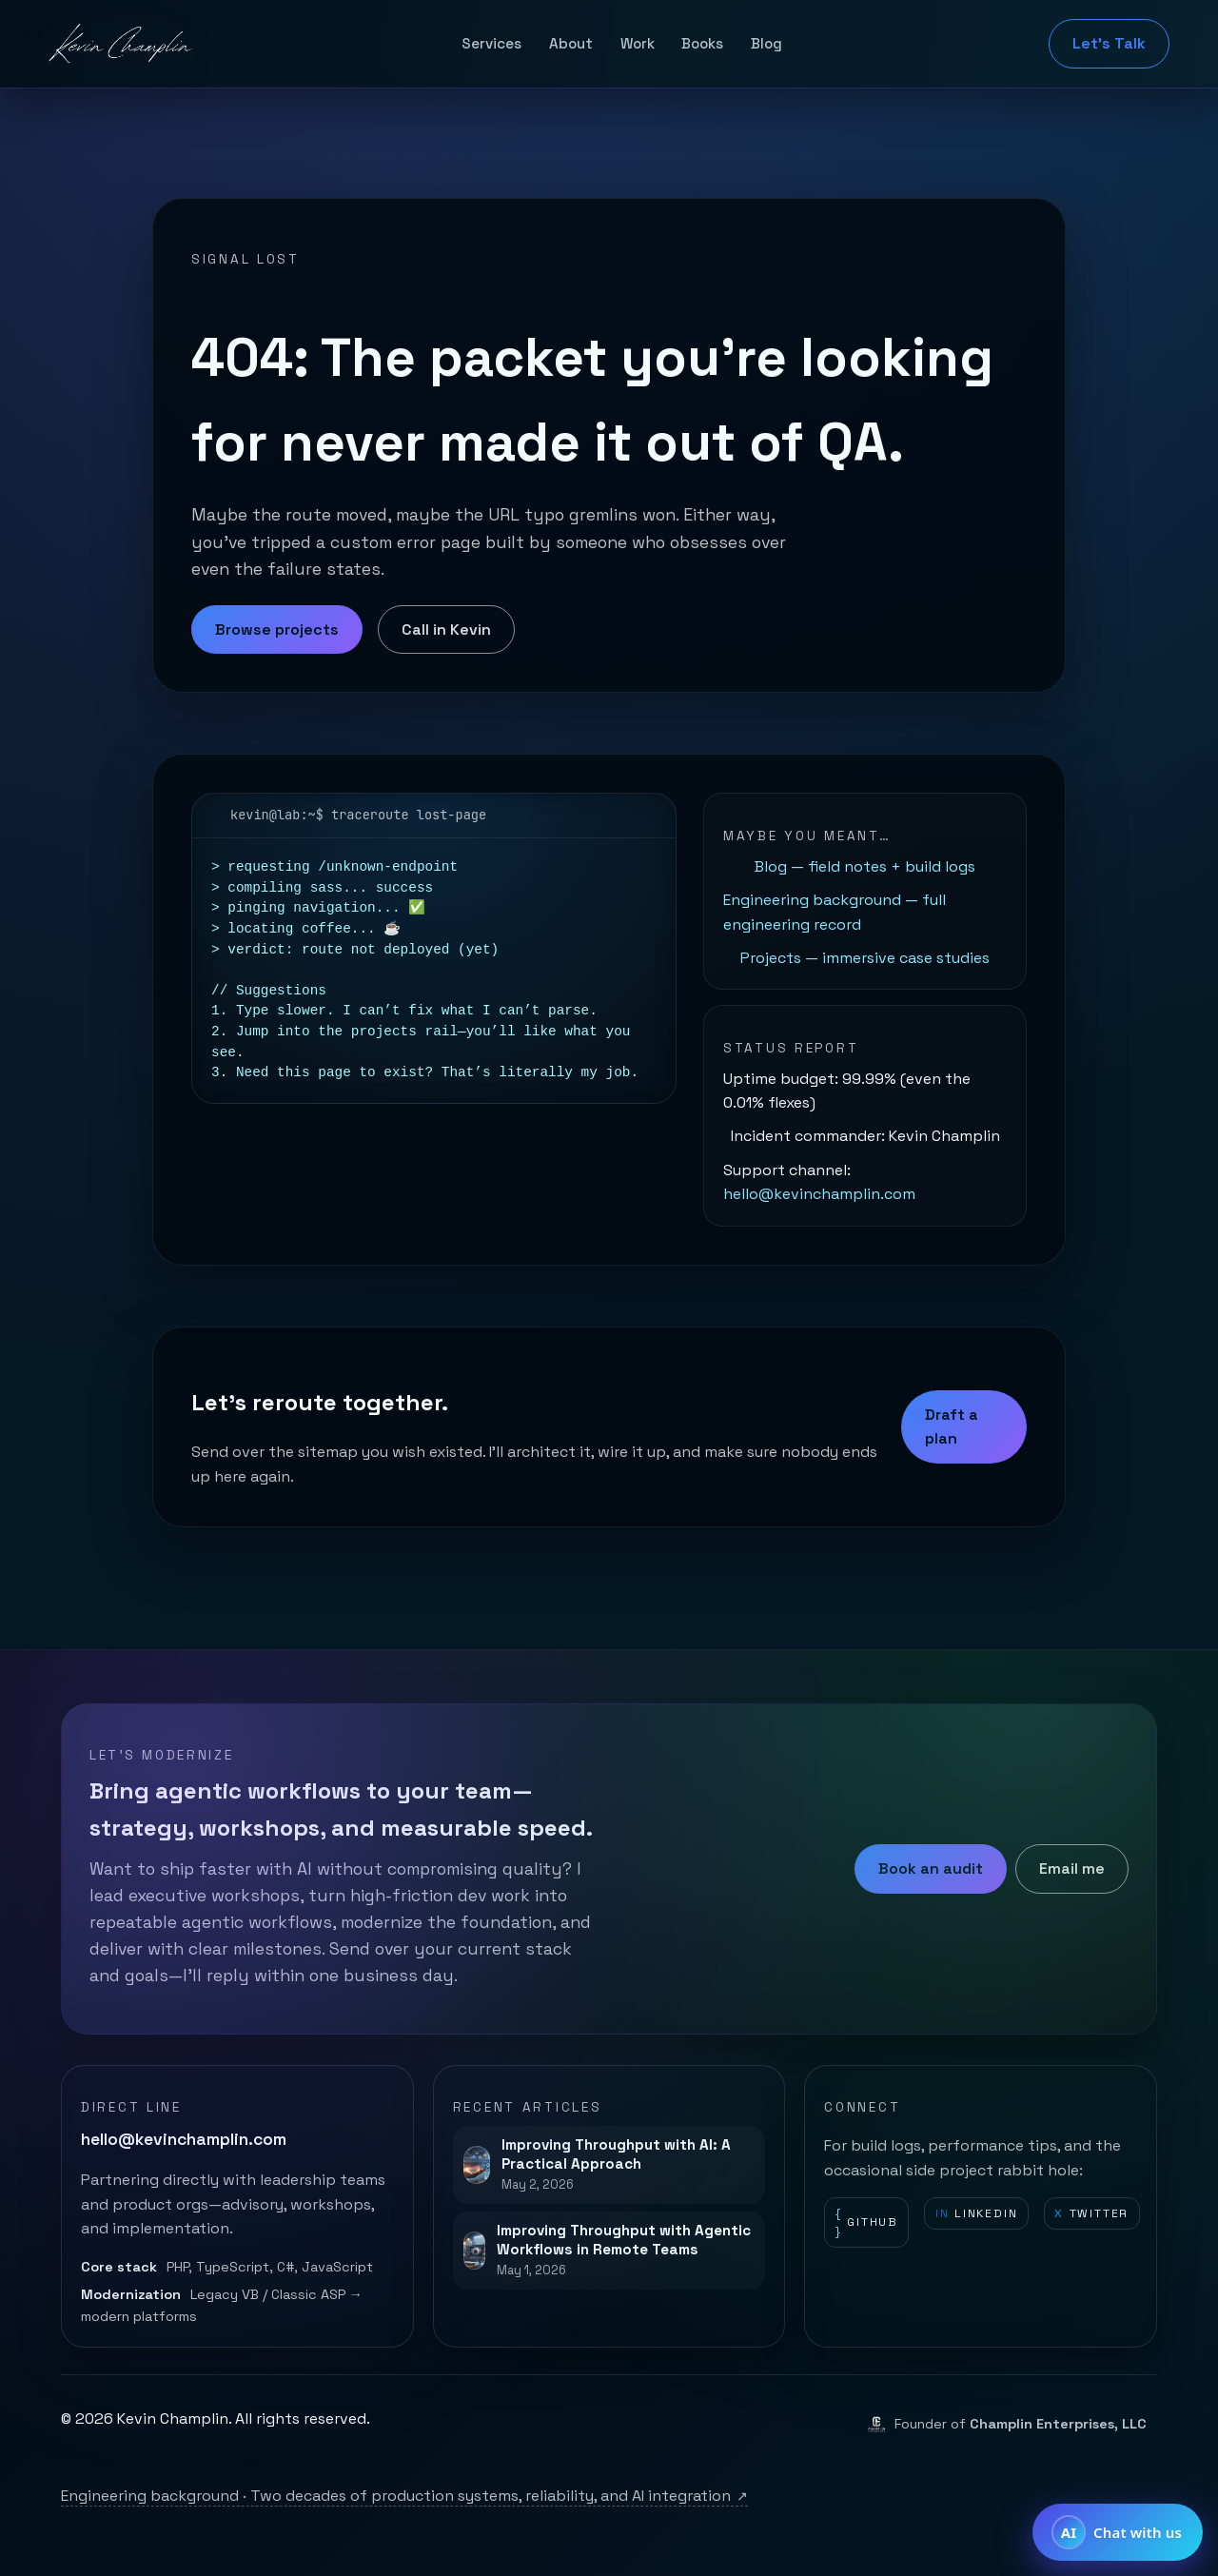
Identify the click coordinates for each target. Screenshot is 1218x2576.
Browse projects (277, 629)
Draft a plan (951, 1427)
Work (637, 43)
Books (702, 43)
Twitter (1091, 2214)
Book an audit (930, 1868)
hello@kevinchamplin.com (819, 1194)
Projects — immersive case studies (865, 958)
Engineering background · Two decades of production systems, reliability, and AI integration (404, 2496)
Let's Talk (1109, 43)
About (571, 43)
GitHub (866, 2223)
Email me (1072, 1868)
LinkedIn (976, 2214)
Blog (766, 43)
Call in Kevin (446, 629)
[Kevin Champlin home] (122, 44)
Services (491, 43)
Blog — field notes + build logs (865, 866)
